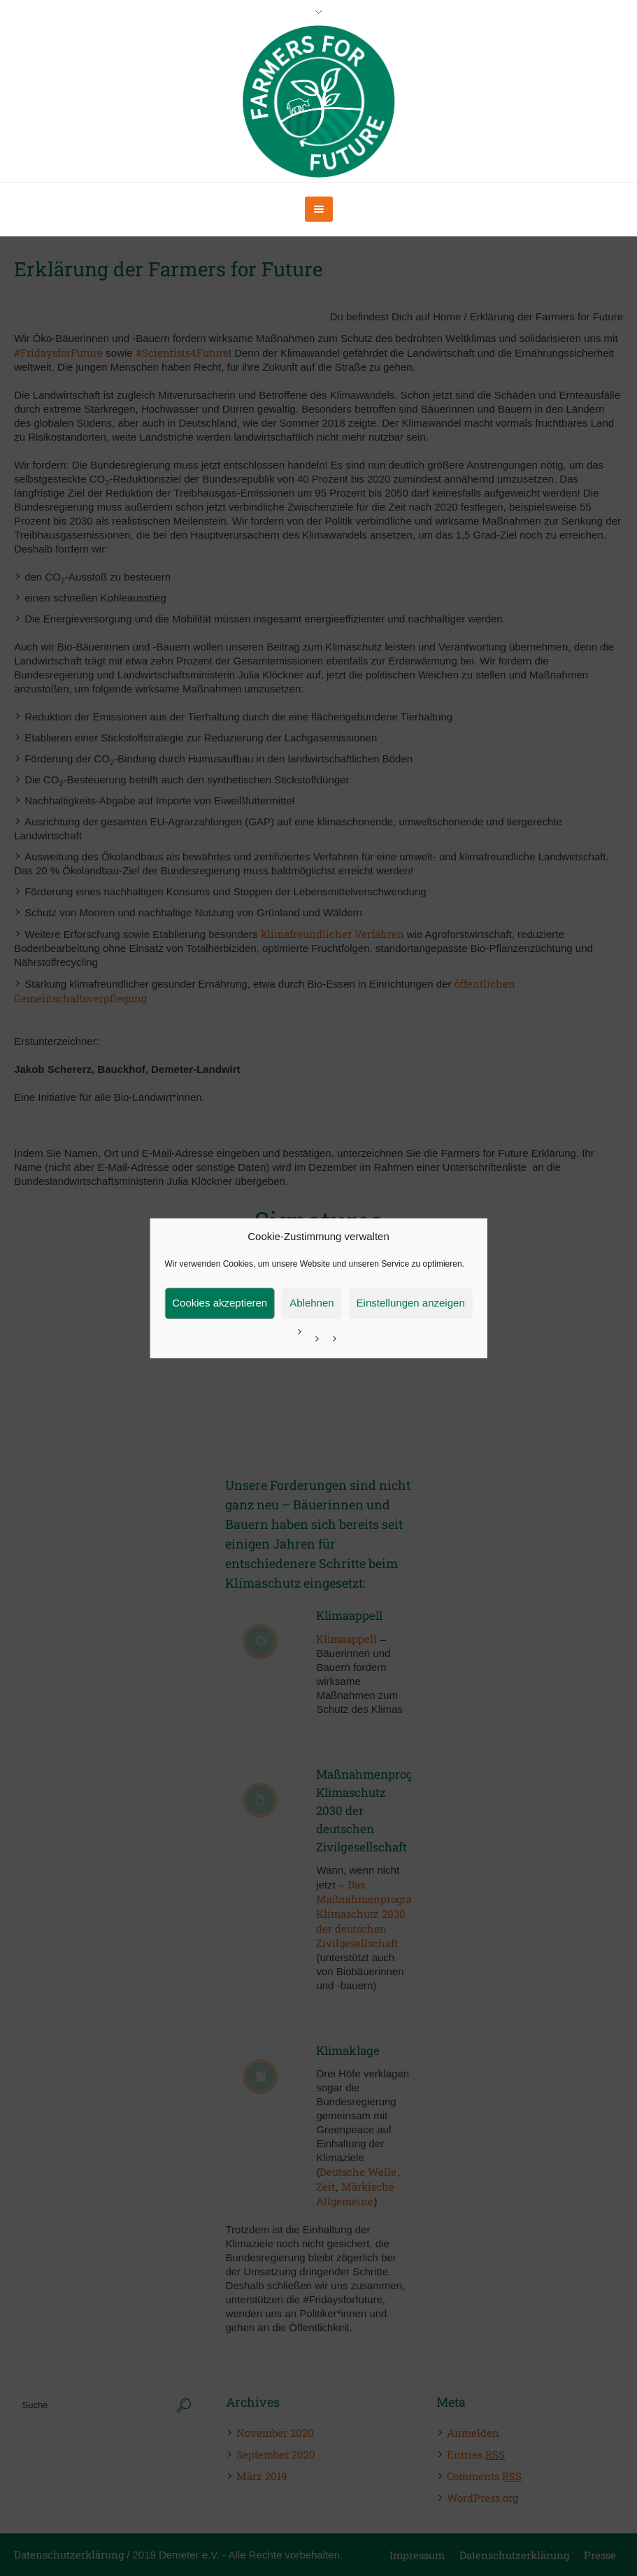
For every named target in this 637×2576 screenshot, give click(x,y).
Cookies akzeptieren (219, 1303)
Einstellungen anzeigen (411, 1303)
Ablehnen (311, 1303)
